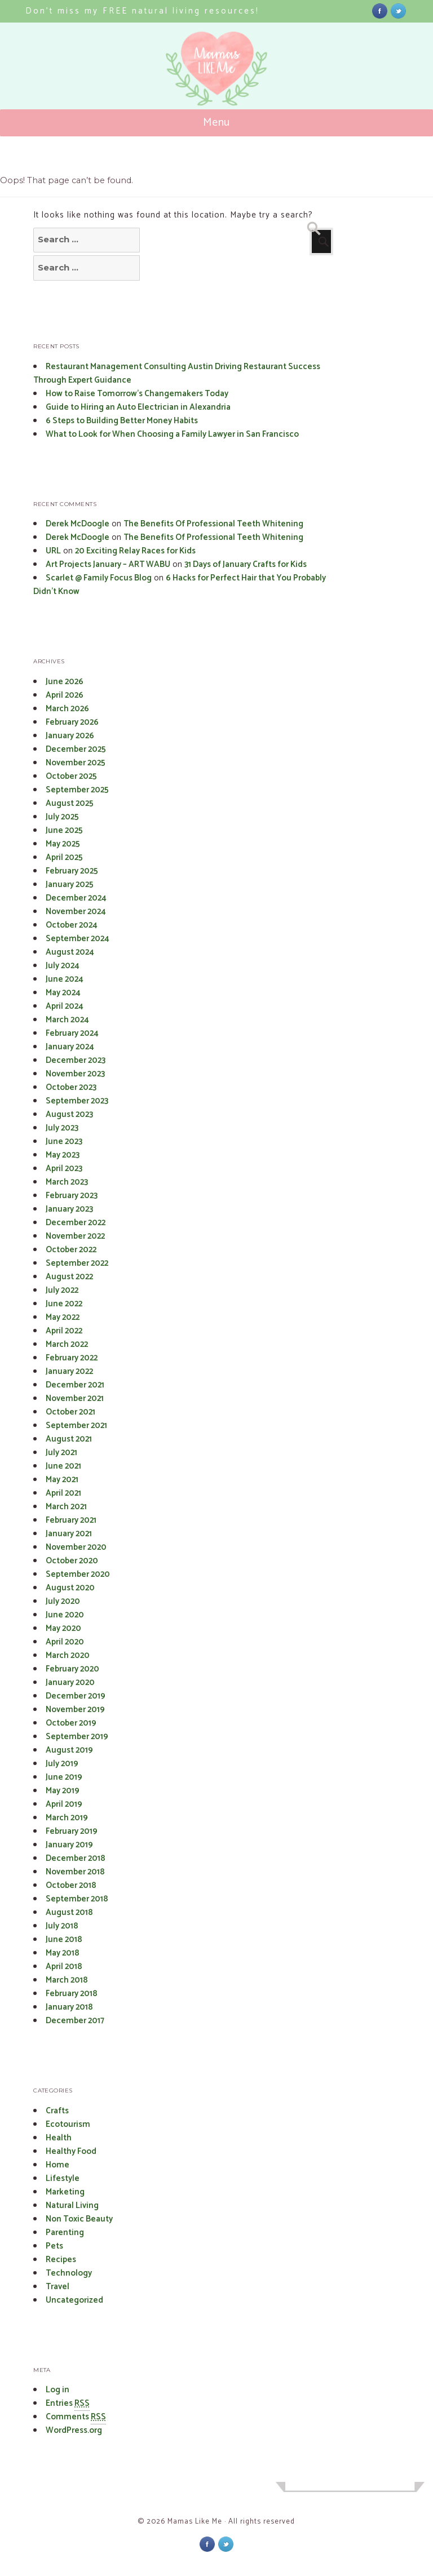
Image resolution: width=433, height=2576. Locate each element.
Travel (57, 2287)
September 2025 (77, 790)
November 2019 (75, 1709)
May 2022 (62, 1317)
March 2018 (67, 1980)
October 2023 (71, 1087)
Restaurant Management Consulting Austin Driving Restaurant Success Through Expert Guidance (176, 373)
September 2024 (77, 939)
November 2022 (75, 1236)
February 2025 (72, 871)
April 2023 (64, 1168)
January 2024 (70, 1047)
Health (59, 2138)
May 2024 (63, 993)
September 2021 (76, 1425)
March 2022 (67, 1344)
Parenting (65, 2232)
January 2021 (69, 1534)
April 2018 (64, 1966)
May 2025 (63, 844)
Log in (57, 2390)
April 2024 (64, 1006)
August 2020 (70, 1588)
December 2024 (76, 898)
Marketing (65, 2192)
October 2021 (70, 1412)
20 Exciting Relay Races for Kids (135, 551)
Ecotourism (68, 2124)
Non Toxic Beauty (79, 2219)
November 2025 (75, 763)
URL (53, 551)
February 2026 (72, 722)
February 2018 (72, 1994)
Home (57, 2165)
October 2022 (71, 1250)
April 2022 (64, 1331)
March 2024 (67, 1020)
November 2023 (75, 1074)
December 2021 (75, 1385)
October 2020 (72, 1561)
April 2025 (64, 857)
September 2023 (77, 1101)
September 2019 (77, 1737)
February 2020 (72, 1669)
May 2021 (62, 1480)
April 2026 (64, 695)
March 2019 (67, 1818)
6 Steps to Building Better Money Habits (122, 421)
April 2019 (64, 1804)
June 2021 (63, 1466)
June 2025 (64, 830)
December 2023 (75, 1060)
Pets (54, 2246)
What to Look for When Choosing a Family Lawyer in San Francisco (172, 434)
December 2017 (75, 2021)
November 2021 (75, 1398)
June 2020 (65, 1615)
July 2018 (62, 1926)
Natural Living (72, 2205)
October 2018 (71, 1885)
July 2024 (62, 966)
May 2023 (62, 1155)
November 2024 (76, 912)
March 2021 (66, 1507)
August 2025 (70, 803)
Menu (217, 122)
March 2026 (67, 709)
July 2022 (62, 1290)
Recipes (61, 2260)
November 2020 (76, 1547)
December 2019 (75, 1696)
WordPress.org (74, 2430)
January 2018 (69, 2007)
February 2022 (72, 1358)
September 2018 (77, 1899)
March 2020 (68, 1655)
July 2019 (62, 1764)
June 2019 (64, 1777)
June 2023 (64, 1141)
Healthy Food (71, 2151)
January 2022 (69, 1371)
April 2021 (63, 1493)
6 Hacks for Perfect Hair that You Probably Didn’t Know (179, 584)
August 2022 (69, 1277)
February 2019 (72, 1831)
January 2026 (70, 736)
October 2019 (71, 1723)
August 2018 (69, 1912)
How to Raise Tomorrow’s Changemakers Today (137, 394)
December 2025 (76, 749)
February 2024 (72, 1033)
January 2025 (70, 884)
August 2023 (69, 1114)
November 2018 (75, 1872)
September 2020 (78, 1574)
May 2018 (62, 1953)
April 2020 (65, 1642)
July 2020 (63, 1601)
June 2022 (64, 1304)
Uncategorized (74, 2300)
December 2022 (75, 1223)
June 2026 (64, 682)
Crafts (57, 2111)
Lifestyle (62, 2178)
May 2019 (62, 1791)
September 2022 (77, 1263)
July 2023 (62, 1128)
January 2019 (69, 1845)
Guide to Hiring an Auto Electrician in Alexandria (138, 407)
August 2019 (69, 1750)
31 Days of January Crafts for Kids (245, 564)
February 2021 (71, 1520)
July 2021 (61, 1453)
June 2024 (64, 979)
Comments (76, 2417)
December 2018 (75, 1858)
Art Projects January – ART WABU (108, 564)
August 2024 (70, 952)
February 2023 (72, 1196)
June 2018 (64, 1939)
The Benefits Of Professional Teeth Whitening (213, 524)
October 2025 (71, 776)
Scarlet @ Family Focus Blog (99, 578)
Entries (68, 2403)
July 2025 (62, 817)
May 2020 (63, 1628)
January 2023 (69, 1209)
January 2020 (70, 1682)
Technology (69, 2273)
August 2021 (69, 1439)
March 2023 (67, 1182)
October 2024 (72, 925)
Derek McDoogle (77, 524)
